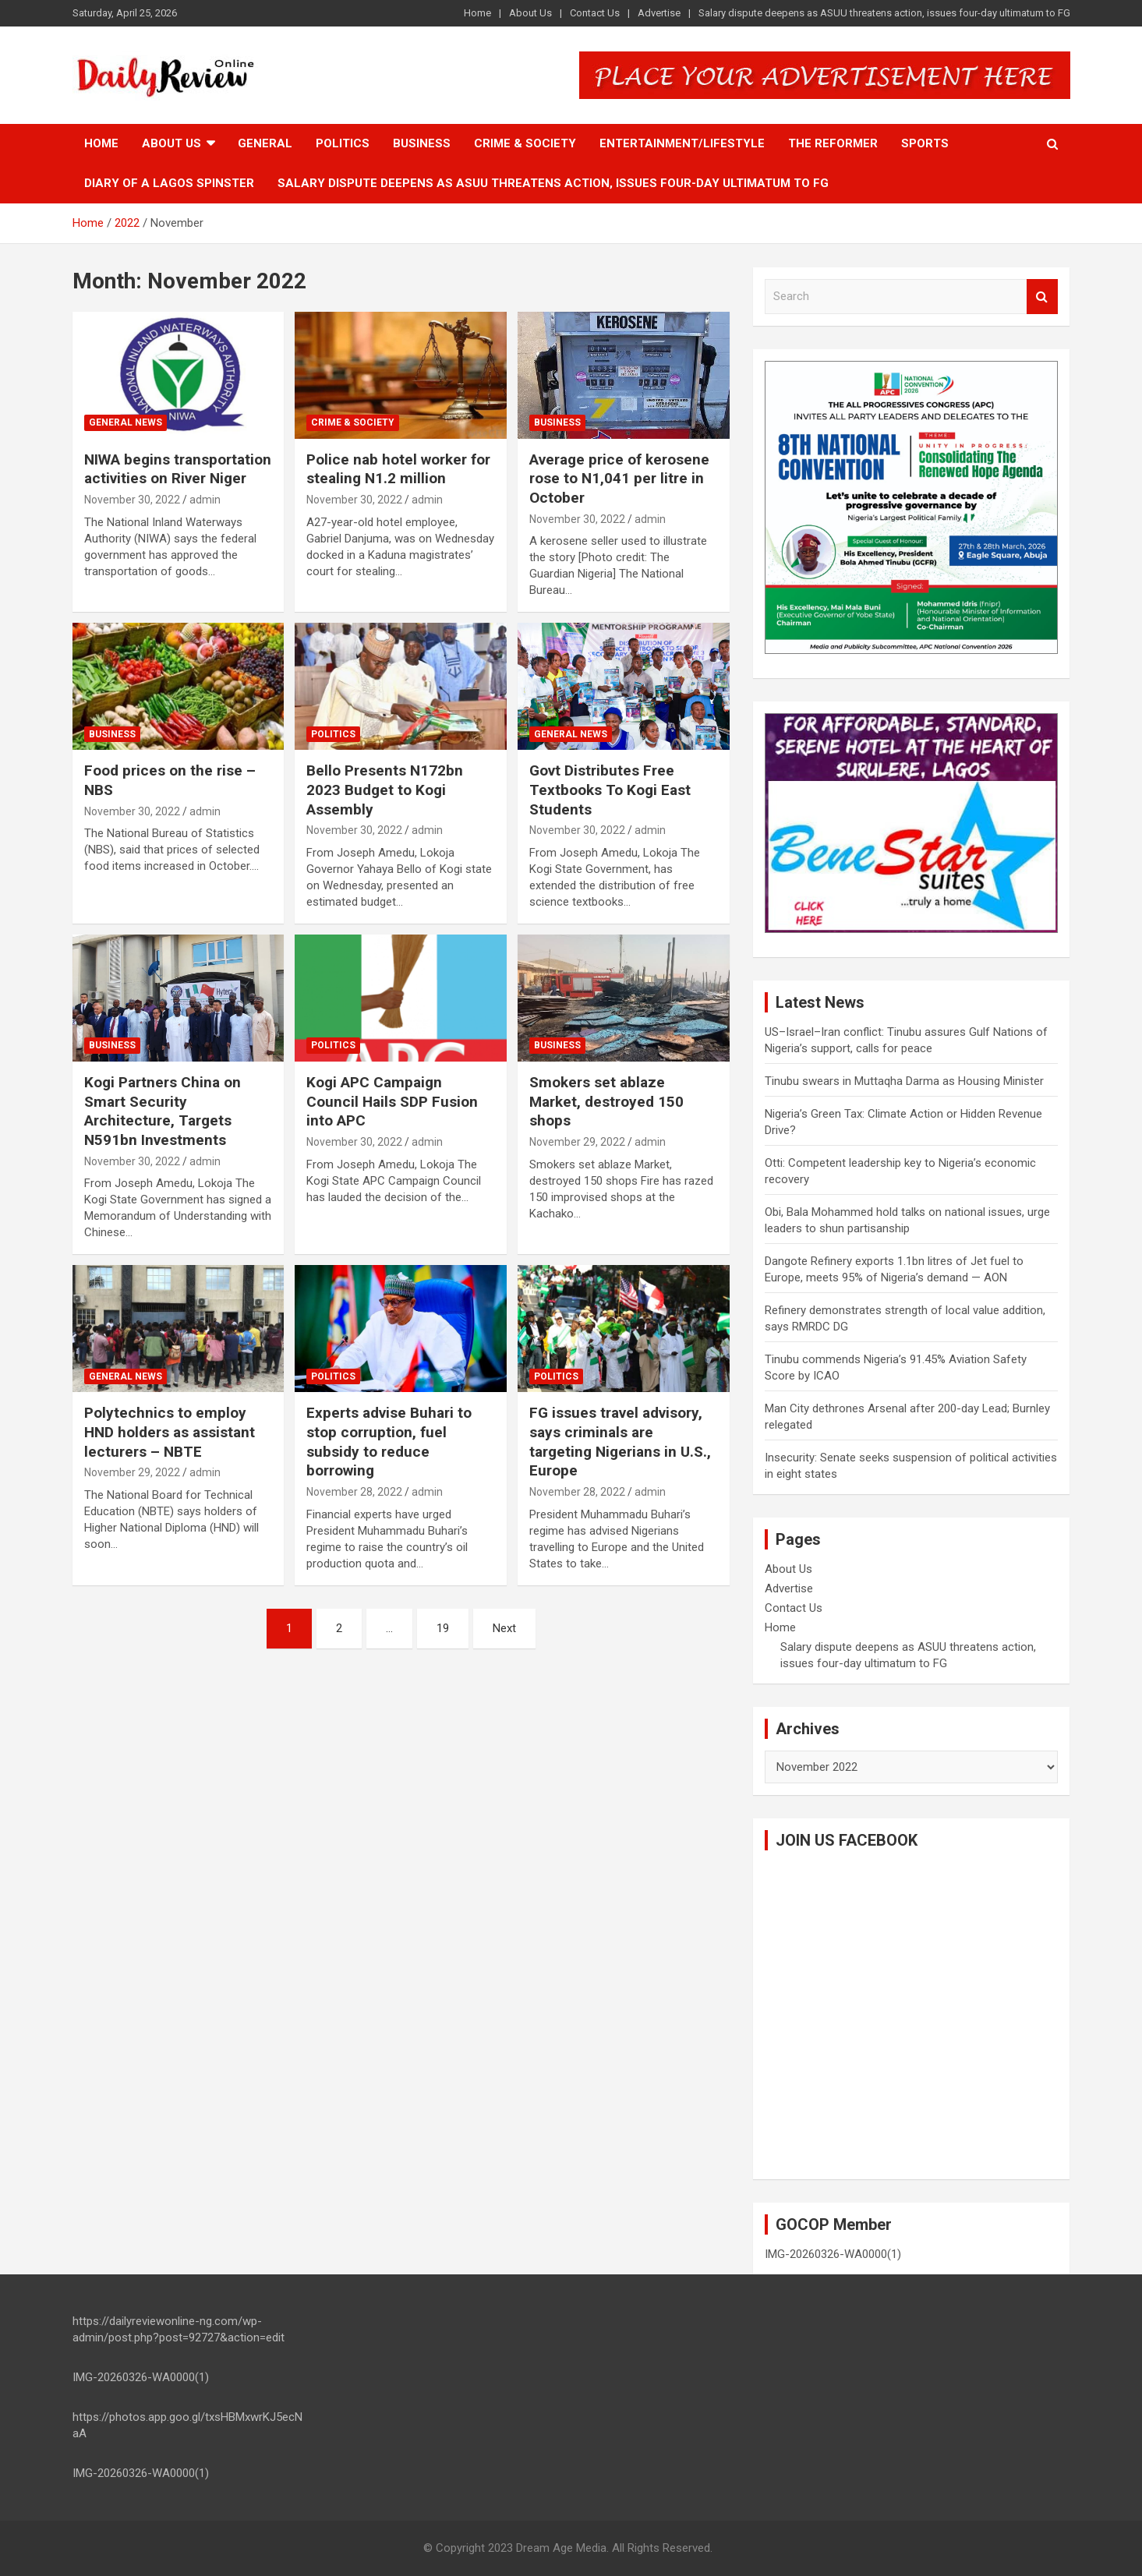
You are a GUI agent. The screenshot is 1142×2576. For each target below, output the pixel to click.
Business (422, 143)
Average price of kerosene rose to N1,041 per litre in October (619, 479)
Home (477, 13)
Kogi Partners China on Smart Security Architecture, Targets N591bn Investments (162, 1111)
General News (125, 422)
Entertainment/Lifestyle (682, 143)
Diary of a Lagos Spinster (169, 183)
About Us (530, 13)
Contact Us (595, 13)
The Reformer (833, 143)
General (265, 143)
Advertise (659, 13)
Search (1042, 296)
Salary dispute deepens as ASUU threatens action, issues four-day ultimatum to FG (884, 13)
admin (205, 499)
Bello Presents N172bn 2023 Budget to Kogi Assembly (384, 789)
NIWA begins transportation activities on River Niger (177, 469)
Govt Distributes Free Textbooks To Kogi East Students (610, 789)
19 (443, 1628)
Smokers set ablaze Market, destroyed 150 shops (606, 1101)
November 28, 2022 (354, 1492)
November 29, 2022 (577, 1142)
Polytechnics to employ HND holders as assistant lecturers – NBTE (169, 1432)
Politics (342, 143)
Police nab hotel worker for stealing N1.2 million (398, 469)
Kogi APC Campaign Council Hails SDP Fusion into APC (392, 1101)
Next (504, 1628)
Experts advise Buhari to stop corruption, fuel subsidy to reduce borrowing (389, 1441)
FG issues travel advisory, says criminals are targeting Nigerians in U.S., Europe (620, 1441)
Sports (925, 143)
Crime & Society (525, 143)
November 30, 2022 (132, 499)
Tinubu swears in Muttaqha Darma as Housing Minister (904, 1081)
